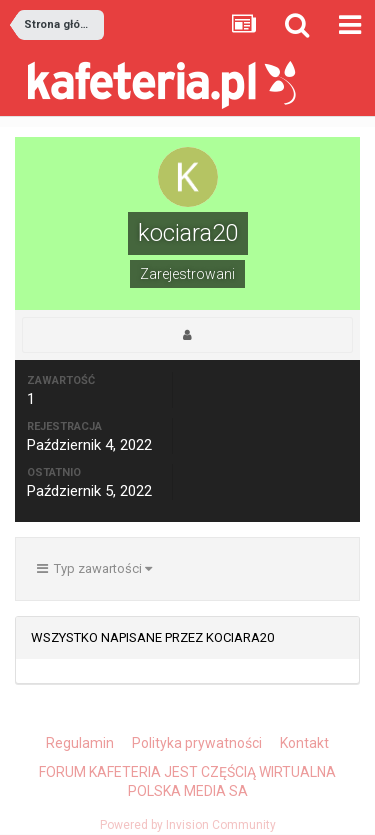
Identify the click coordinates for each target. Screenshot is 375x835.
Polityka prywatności (197, 743)
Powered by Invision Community (188, 825)
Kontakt (304, 743)
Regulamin (80, 743)
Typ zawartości (94, 568)
